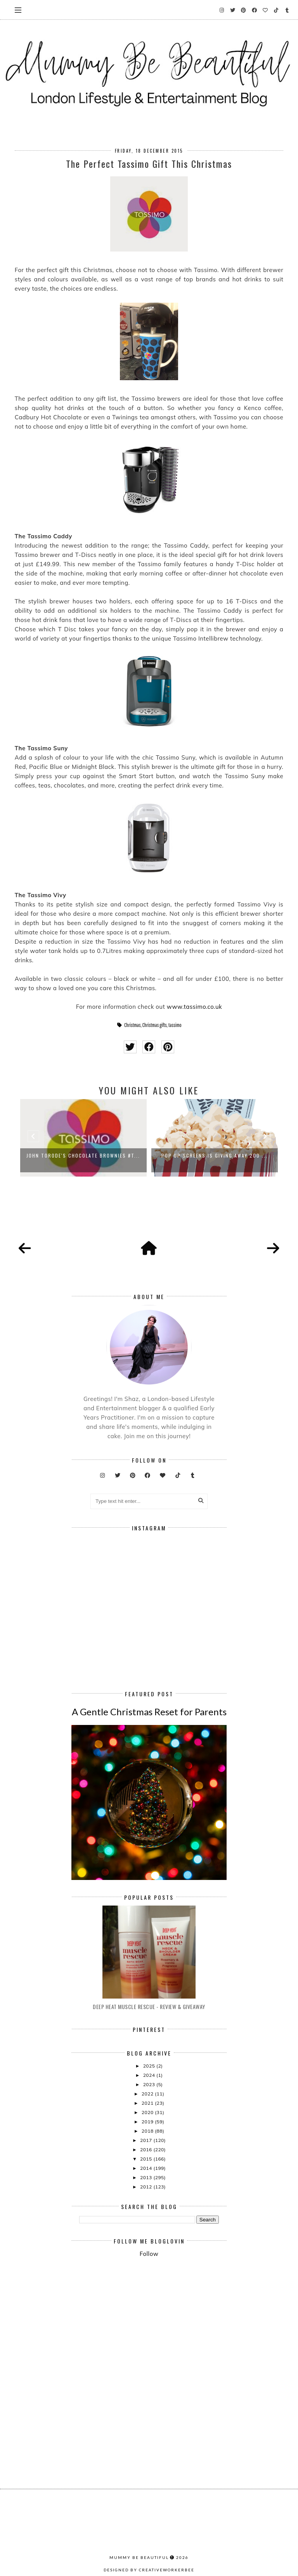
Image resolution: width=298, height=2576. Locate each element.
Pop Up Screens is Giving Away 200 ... (214, 1155)
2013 (146, 2177)
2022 (148, 2094)
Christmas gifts (154, 1025)
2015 (146, 2159)
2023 (149, 2084)
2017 (146, 2140)
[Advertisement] (188, 2327)
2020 (148, 2112)
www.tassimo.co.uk (194, 1006)
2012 (146, 2187)
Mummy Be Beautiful (139, 2557)
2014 (146, 2168)
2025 (149, 2066)
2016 (146, 2149)
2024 (149, 2075)
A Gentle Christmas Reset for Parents (149, 1711)
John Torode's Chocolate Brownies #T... (83, 1155)
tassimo (175, 1025)
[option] (83, 1138)
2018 (148, 2131)
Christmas (132, 1025)
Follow (149, 2253)
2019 (148, 2122)
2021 (148, 2103)
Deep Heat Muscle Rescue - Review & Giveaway (149, 2006)
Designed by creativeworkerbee (149, 2569)
